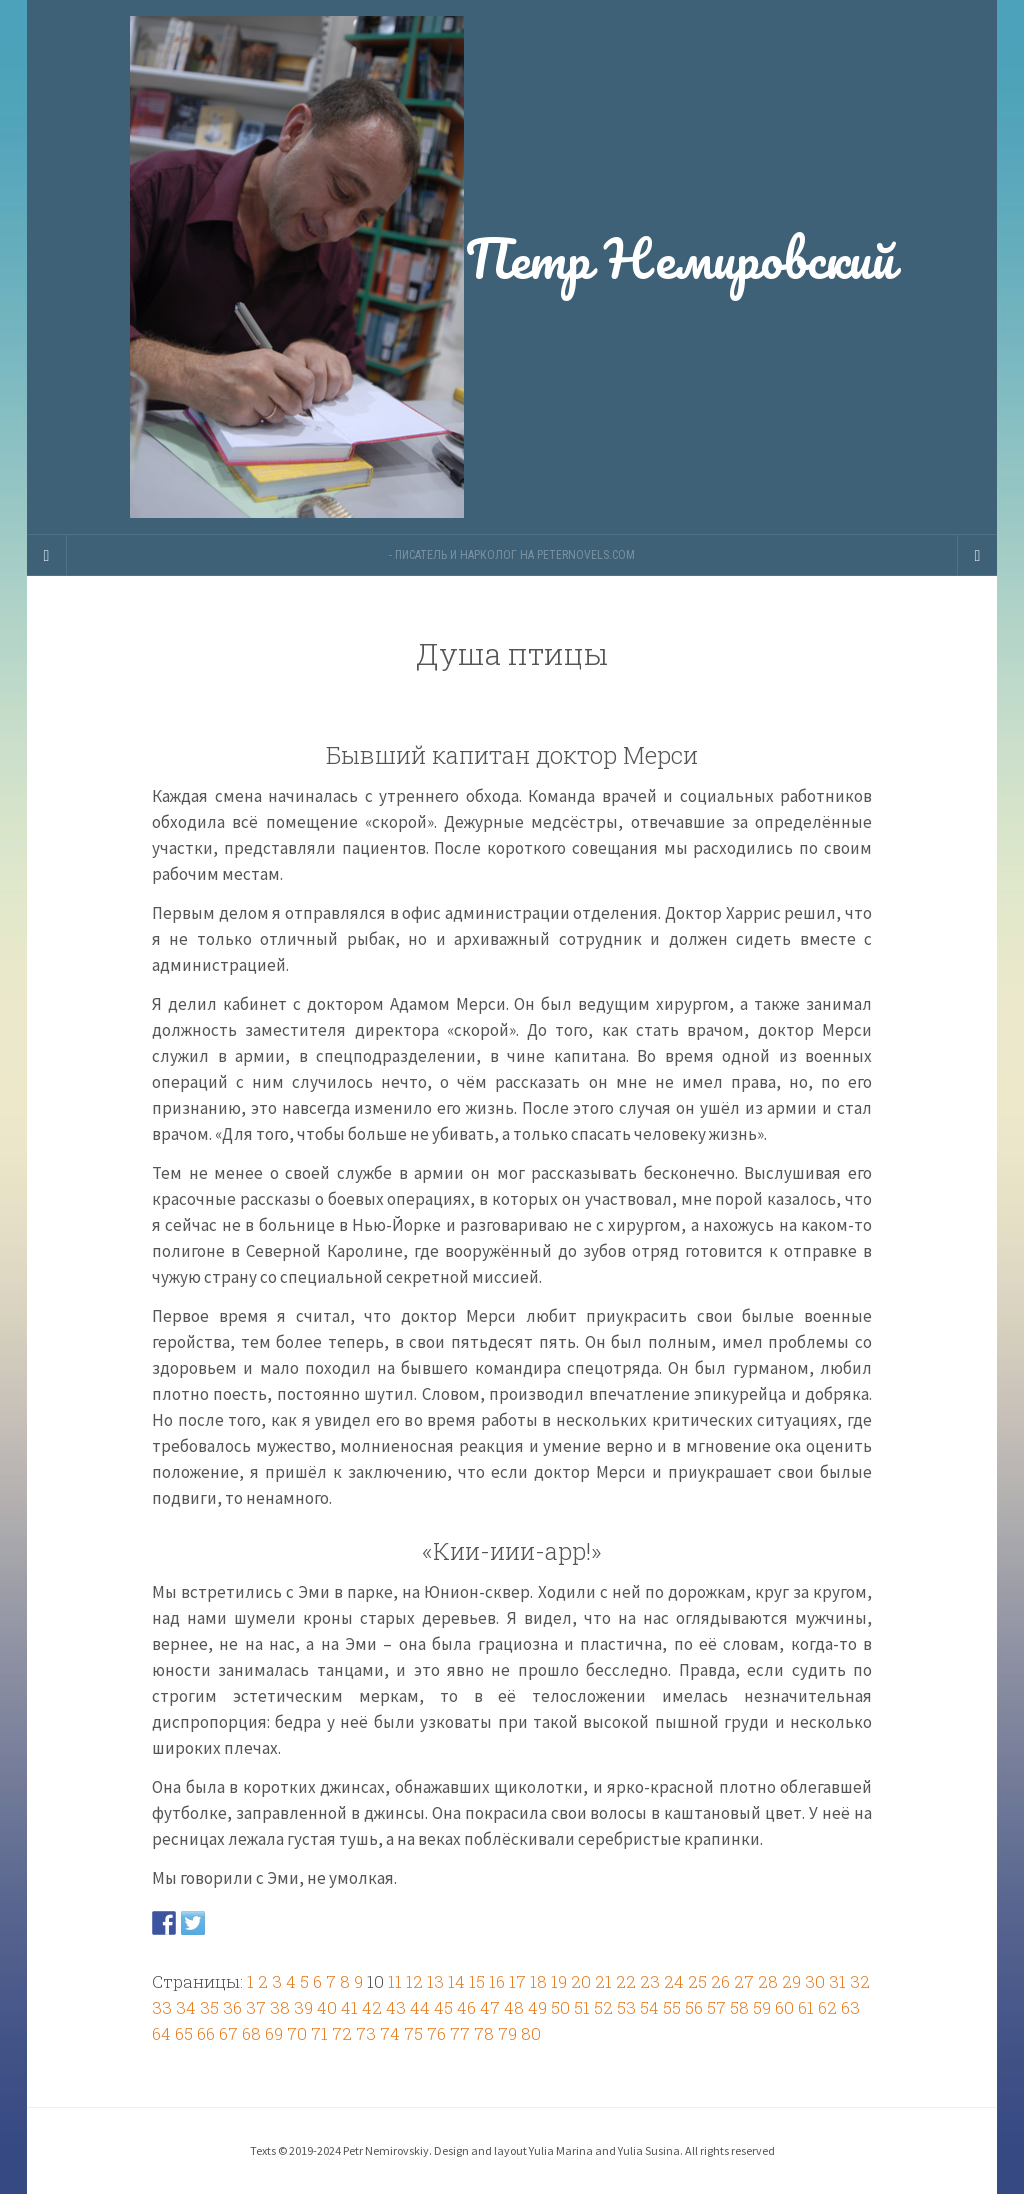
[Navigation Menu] (977, 555)
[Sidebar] (47, 555)
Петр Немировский (512, 267)
